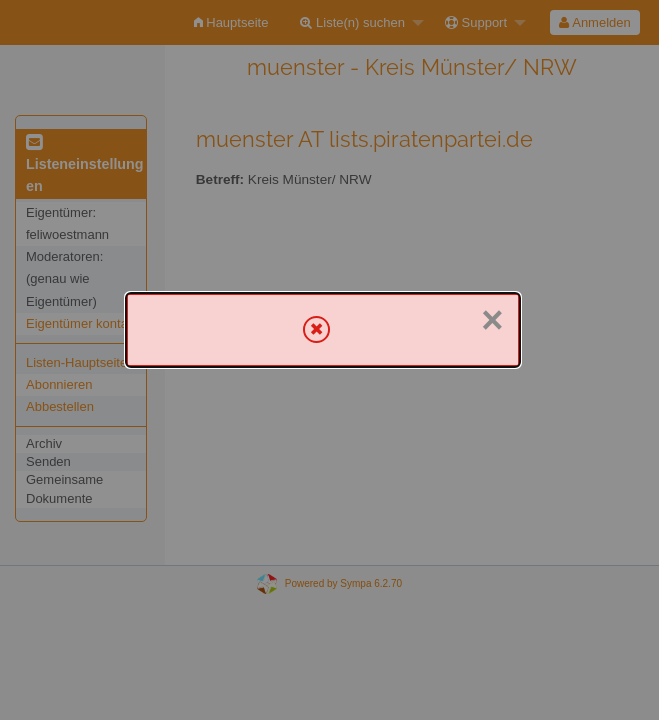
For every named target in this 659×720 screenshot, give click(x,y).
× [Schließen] (492, 320)
